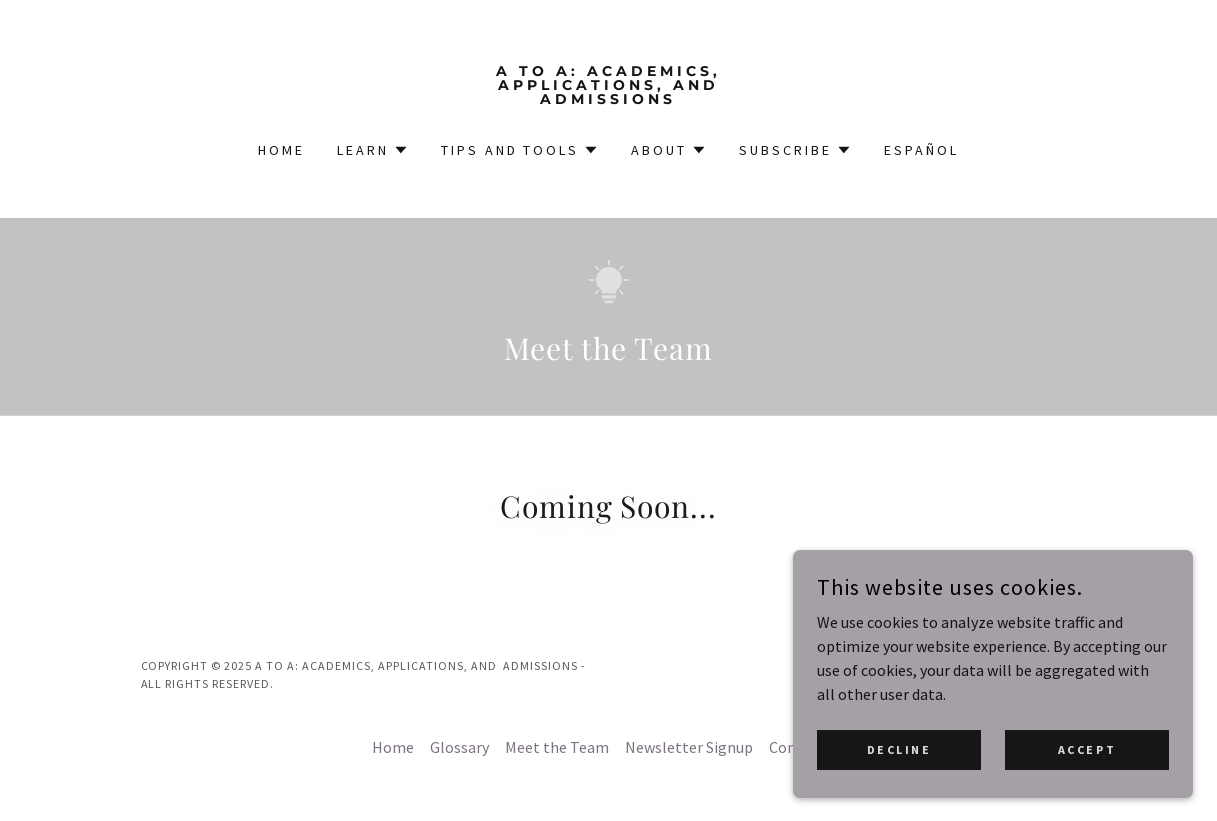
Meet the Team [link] (557, 747)
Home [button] (393, 747)
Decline (899, 749)
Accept (1087, 749)
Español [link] (921, 150)
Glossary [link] (459, 747)
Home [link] (281, 150)
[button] (373, 150)
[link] (608, 98)
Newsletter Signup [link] (689, 747)
